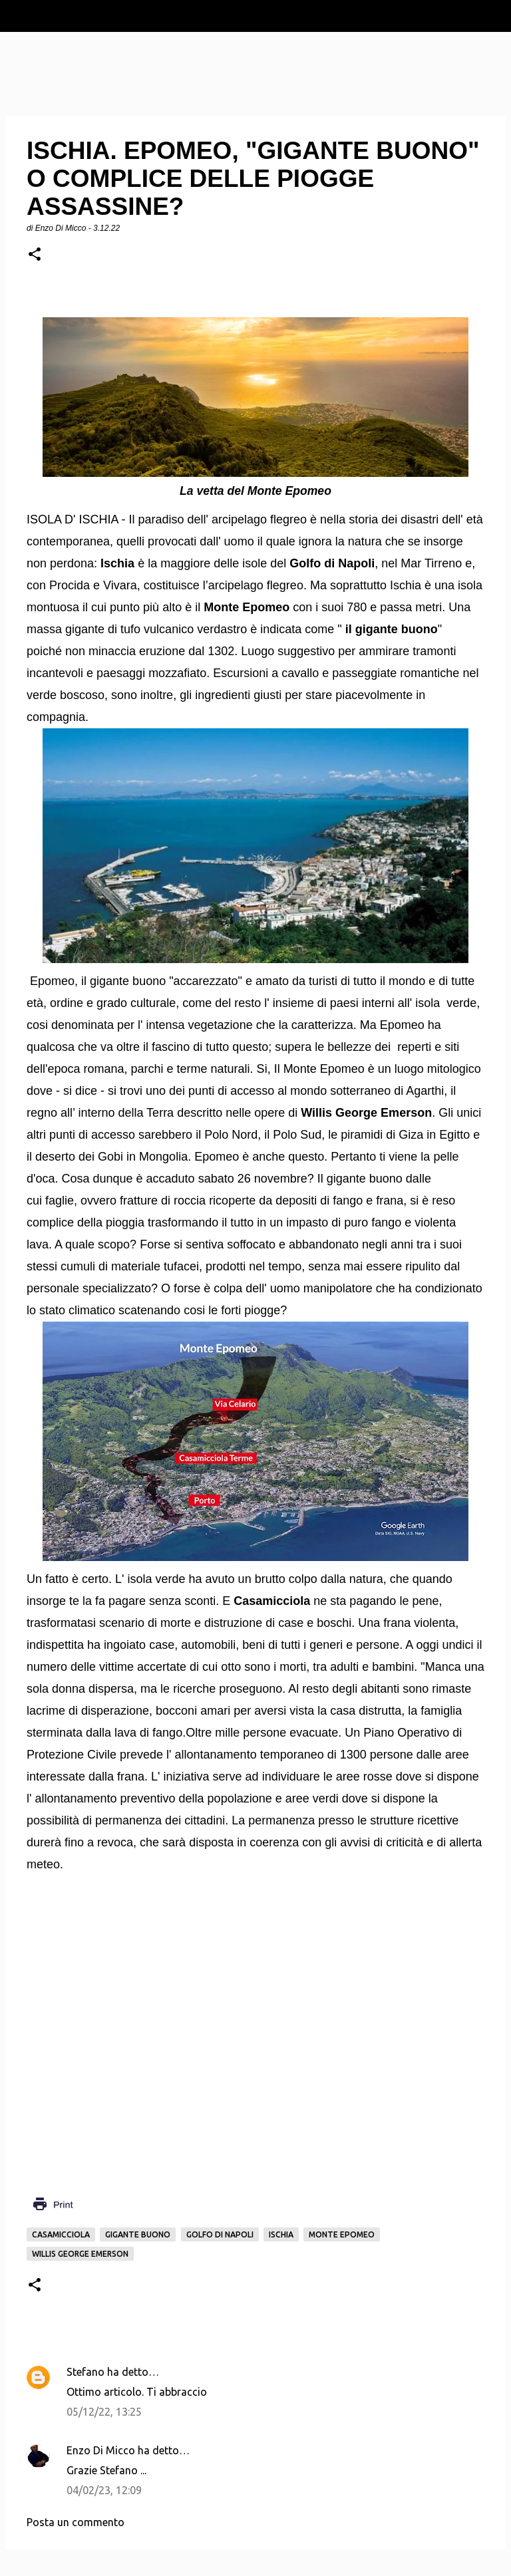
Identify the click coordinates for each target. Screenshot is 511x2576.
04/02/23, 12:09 (104, 2490)
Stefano (85, 2372)
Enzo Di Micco (101, 2450)
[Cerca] (492, 16)
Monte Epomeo (342, 2234)
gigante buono (137, 2234)
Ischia (281, 2234)
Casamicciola (61, 2234)
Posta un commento (75, 2522)
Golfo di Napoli (220, 2234)
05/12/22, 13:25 (104, 2412)
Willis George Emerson (80, 2253)
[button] (35, 255)
